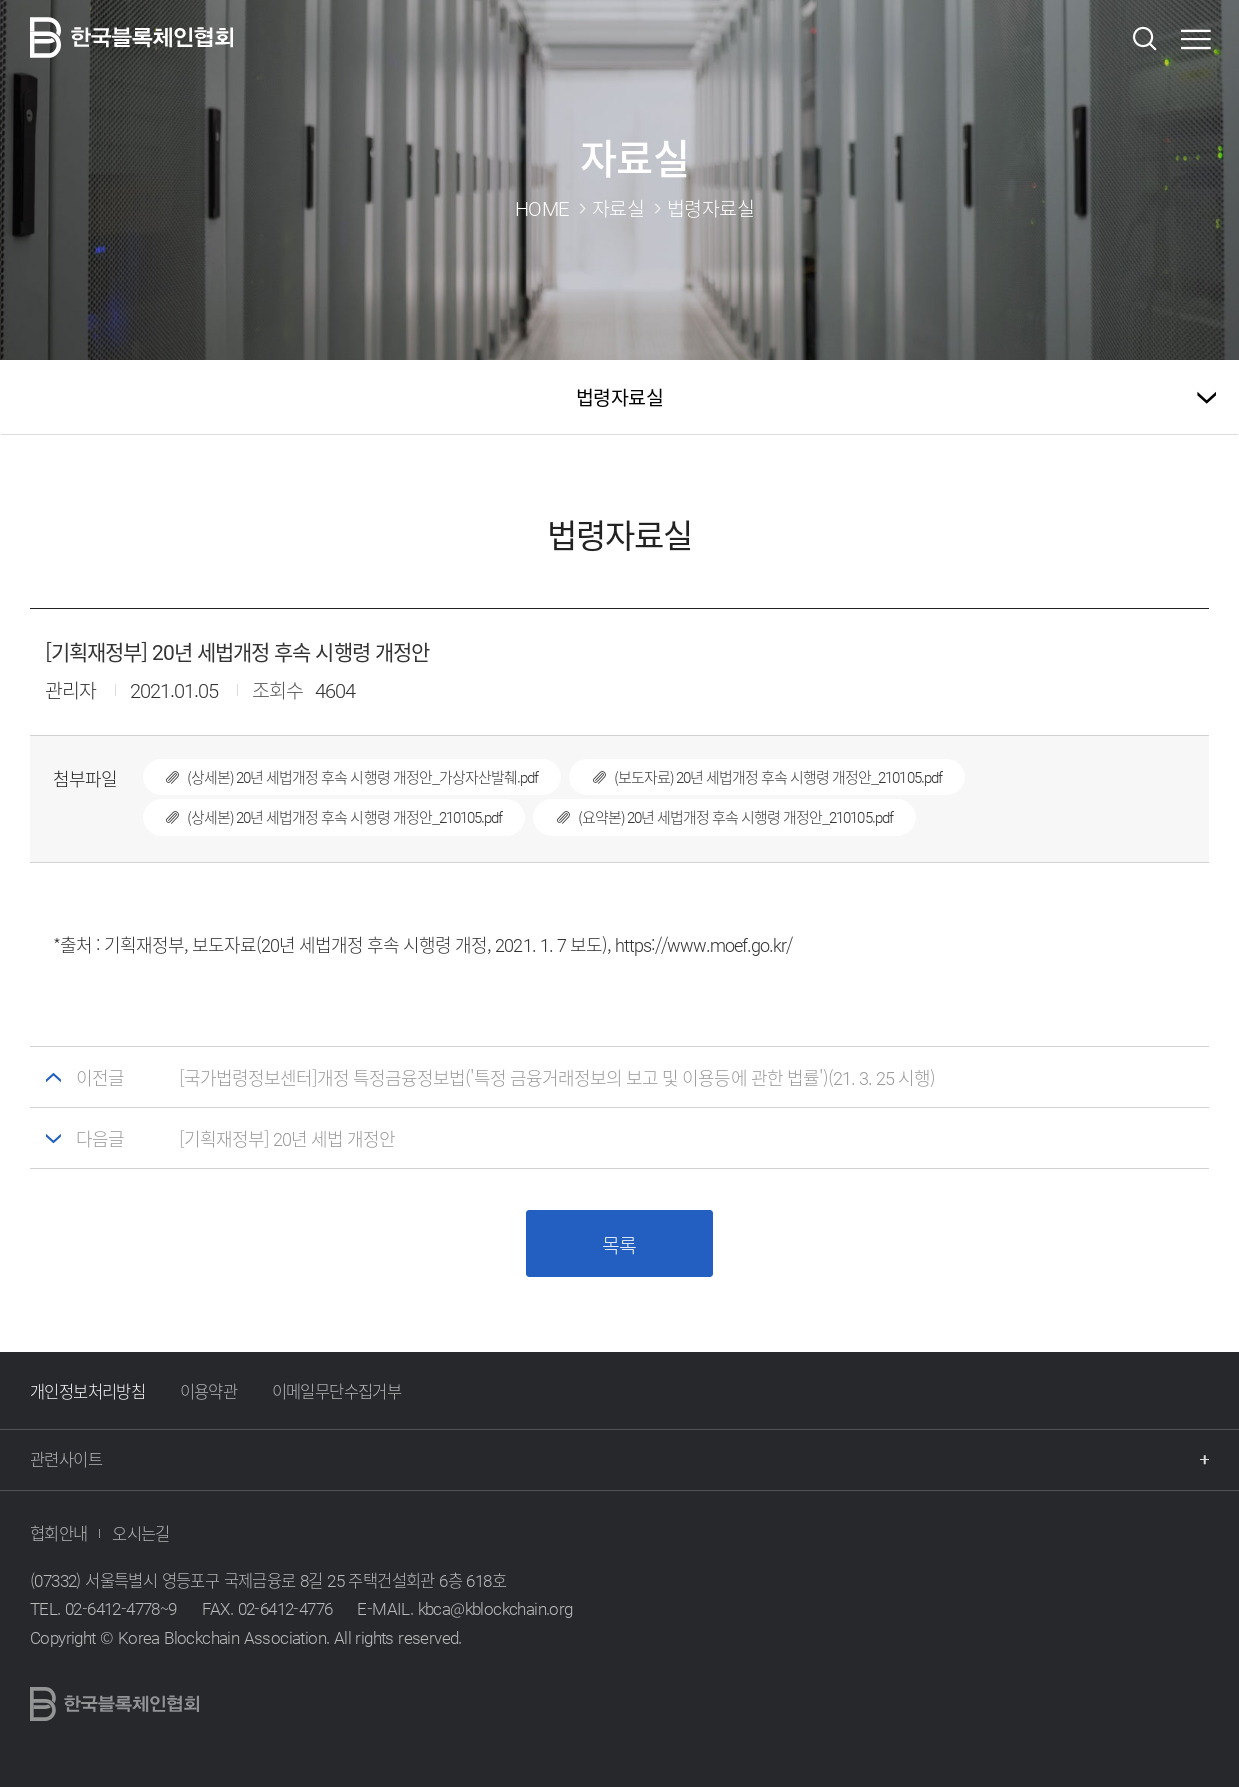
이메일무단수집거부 (337, 1391)
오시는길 (141, 1533)
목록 (619, 1244)
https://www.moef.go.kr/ (704, 944)
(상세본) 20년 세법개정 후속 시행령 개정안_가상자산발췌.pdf (340, 777)
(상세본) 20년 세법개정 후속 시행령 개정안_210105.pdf (322, 817)
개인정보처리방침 (87, 1391)
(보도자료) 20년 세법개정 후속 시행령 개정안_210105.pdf (755, 777)
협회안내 (59, 1533)
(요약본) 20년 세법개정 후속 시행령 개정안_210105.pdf (712, 817)
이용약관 (209, 1391)
